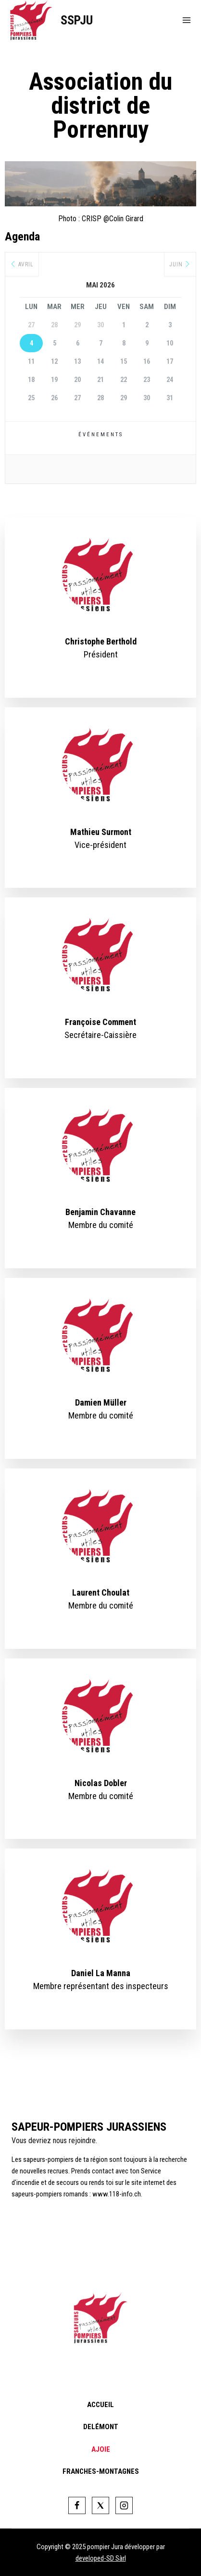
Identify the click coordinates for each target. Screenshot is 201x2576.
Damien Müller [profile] (100, 1402)
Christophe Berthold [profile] (101, 641)
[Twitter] (100, 2505)
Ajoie (100, 2449)
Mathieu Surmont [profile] (100, 832)
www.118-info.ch (116, 2194)
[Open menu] (186, 20)
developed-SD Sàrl (100, 2558)
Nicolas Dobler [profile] (101, 1783)
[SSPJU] (51, 20)
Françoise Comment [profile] (100, 1022)
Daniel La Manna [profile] (100, 1973)
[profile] (100, 628)
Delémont (100, 2426)
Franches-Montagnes (101, 2471)
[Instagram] (124, 2505)
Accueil (100, 2404)
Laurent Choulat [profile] (100, 1592)
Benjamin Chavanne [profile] (100, 1212)
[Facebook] (77, 2505)
